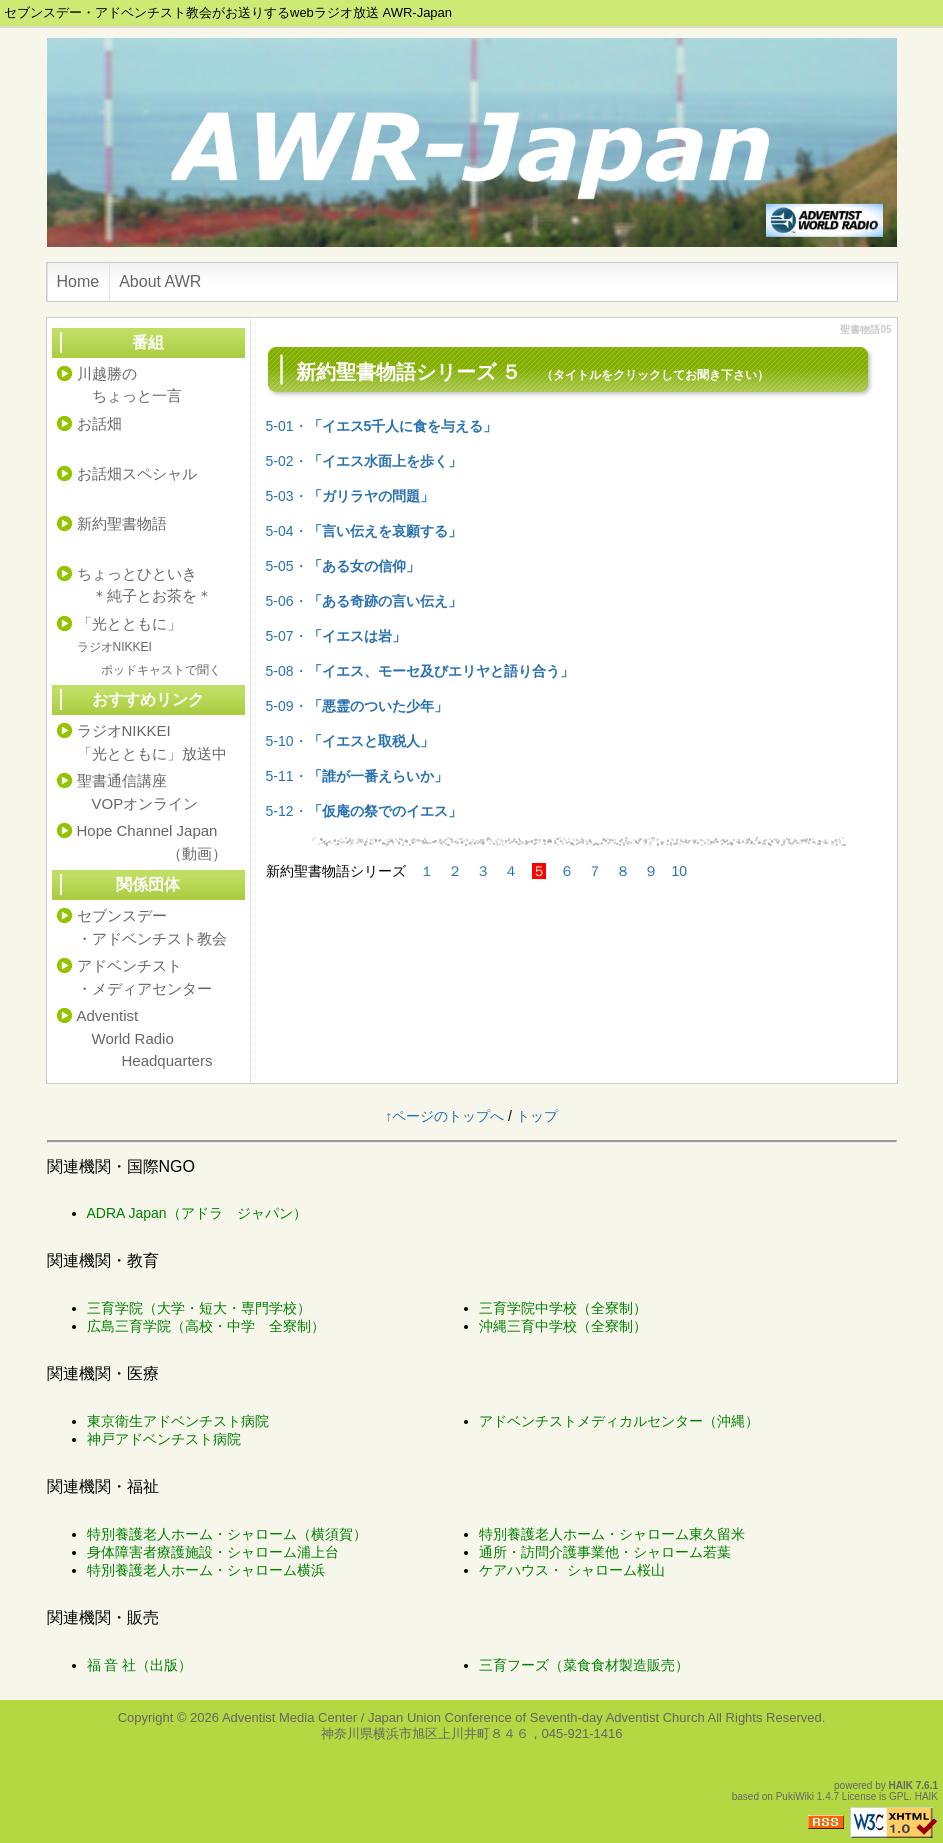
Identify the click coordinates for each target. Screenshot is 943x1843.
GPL (899, 1796)
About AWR (160, 281)
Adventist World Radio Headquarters (145, 1038)
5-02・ (364, 461)
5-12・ (364, 811)
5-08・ (420, 671)
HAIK (901, 1785)
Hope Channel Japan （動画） (152, 842)
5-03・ (350, 496)
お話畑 (99, 423)
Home (78, 281)
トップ (537, 1116)
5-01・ (382, 426)
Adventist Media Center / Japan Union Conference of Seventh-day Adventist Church (463, 1717)
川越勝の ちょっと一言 (129, 385)
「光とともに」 (149, 646)
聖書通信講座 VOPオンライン (138, 792)
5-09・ (357, 706)
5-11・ (357, 776)
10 (680, 871)
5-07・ (336, 636)
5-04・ (364, 531)
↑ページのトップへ (444, 1116)
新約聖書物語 (122, 523)
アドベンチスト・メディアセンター (144, 977)
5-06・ (364, 601)
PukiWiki (795, 1796)
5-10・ (350, 741)
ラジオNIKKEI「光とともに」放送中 (152, 742)
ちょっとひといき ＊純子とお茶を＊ (144, 585)
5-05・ (343, 566)
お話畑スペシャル (137, 473)
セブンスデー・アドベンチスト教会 (152, 927)
